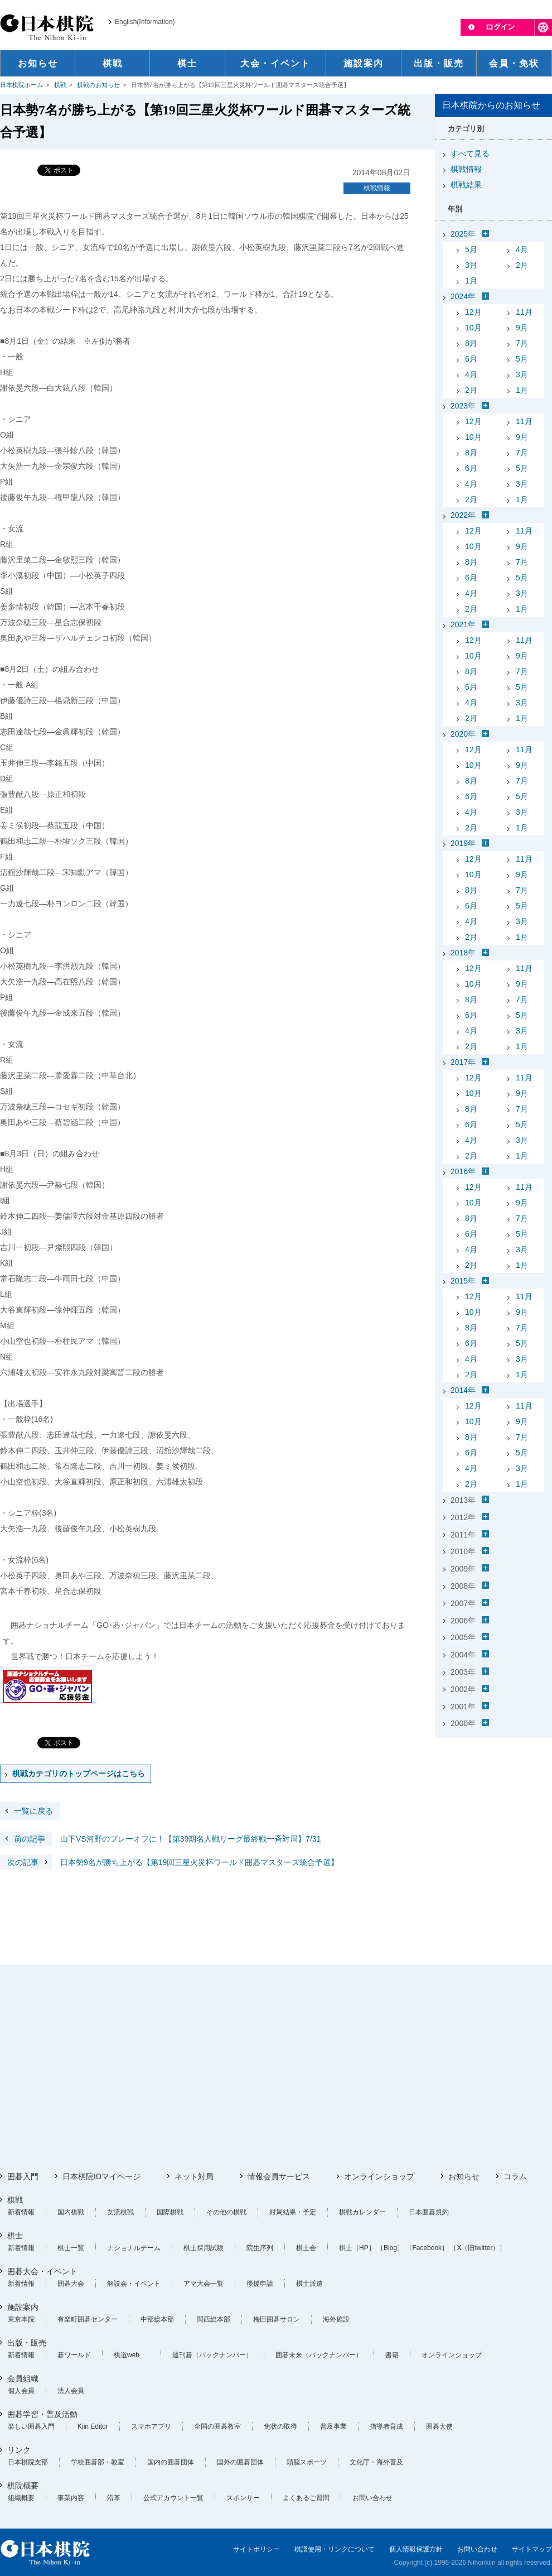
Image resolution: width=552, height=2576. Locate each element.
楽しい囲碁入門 (31, 2426)
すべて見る (470, 153)
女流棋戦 (120, 2212)
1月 (471, 280)
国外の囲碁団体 (240, 2462)
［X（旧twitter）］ (478, 2248)
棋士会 (306, 2248)
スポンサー (243, 2498)
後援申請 (259, 2283)
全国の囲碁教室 (217, 2426)
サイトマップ (532, 2549)
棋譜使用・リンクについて (334, 2549)
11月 (524, 311)
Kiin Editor (93, 2426)
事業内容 (70, 2498)
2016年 (463, 1171)
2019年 (463, 843)
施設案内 (22, 2307)
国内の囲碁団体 (170, 2462)
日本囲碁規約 (429, 2212)
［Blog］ (390, 2248)
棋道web (126, 2355)
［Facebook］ (426, 2248)
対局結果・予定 (292, 2212)
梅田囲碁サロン (276, 2319)
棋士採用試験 (203, 2248)
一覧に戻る (33, 1810)
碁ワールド (74, 2355)
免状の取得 (280, 2426)
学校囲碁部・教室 (97, 2462)
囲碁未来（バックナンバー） (318, 2355)
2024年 (463, 296)
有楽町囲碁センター (87, 2319)
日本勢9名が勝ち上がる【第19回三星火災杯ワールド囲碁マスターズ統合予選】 (169, 1862)
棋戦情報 (377, 188)
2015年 (463, 1280)
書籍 (392, 2355)
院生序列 (259, 2248)
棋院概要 (22, 2485)
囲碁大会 (70, 2283)
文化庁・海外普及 (376, 2462)
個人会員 (21, 2391)
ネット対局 (194, 2176)
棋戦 (60, 84)
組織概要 (21, 2498)
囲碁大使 (439, 2426)
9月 (522, 327)
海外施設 (336, 2319)
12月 (473, 311)
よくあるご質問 (306, 2498)
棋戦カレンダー (362, 2212)
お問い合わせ (372, 2498)
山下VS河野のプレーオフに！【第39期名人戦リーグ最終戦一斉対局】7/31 (160, 1838)
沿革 (113, 2498)
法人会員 (70, 2391)
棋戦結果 (466, 184)
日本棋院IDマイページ (101, 2176)
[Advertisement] (493, 1812)
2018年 (463, 952)
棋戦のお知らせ (98, 84)
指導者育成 (386, 2426)
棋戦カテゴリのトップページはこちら (78, 1773)
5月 (471, 249)
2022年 (463, 515)
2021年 (463, 624)
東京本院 (21, 2319)
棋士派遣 (309, 2283)
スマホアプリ (151, 2426)
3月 (471, 265)
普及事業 (333, 2426)
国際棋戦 (170, 2212)
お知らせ (464, 2176)
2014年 (463, 1390)
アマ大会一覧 (203, 2283)
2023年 (463, 405)
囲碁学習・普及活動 (42, 2414)
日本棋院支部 (28, 2462)
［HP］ (363, 2248)
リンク (19, 2449)
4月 (522, 249)
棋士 (15, 2235)
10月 (473, 327)
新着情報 (21, 2212)
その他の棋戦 (226, 2212)
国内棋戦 (70, 2212)
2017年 (463, 1062)
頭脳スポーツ (307, 2462)
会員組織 (22, 2378)
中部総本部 (157, 2319)
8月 (471, 343)
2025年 (463, 233)
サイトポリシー (256, 2549)
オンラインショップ (379, 2176)
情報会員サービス (279, 2176)
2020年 (463, 733)
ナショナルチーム (134, 2248)
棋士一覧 (70, 2248)
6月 (471, 358)
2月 (522, 265)
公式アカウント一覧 (173, 2498)
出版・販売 (26, 2342)
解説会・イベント (134, 2283)
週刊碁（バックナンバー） (212, 2355)
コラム (515, 2176)
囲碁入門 (22, 2176)
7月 (522, 343)
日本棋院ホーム (21, 84)
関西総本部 (213, 2319)
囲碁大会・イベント (42, 2271)
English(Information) (145, 22)
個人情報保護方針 (416, 2549)
